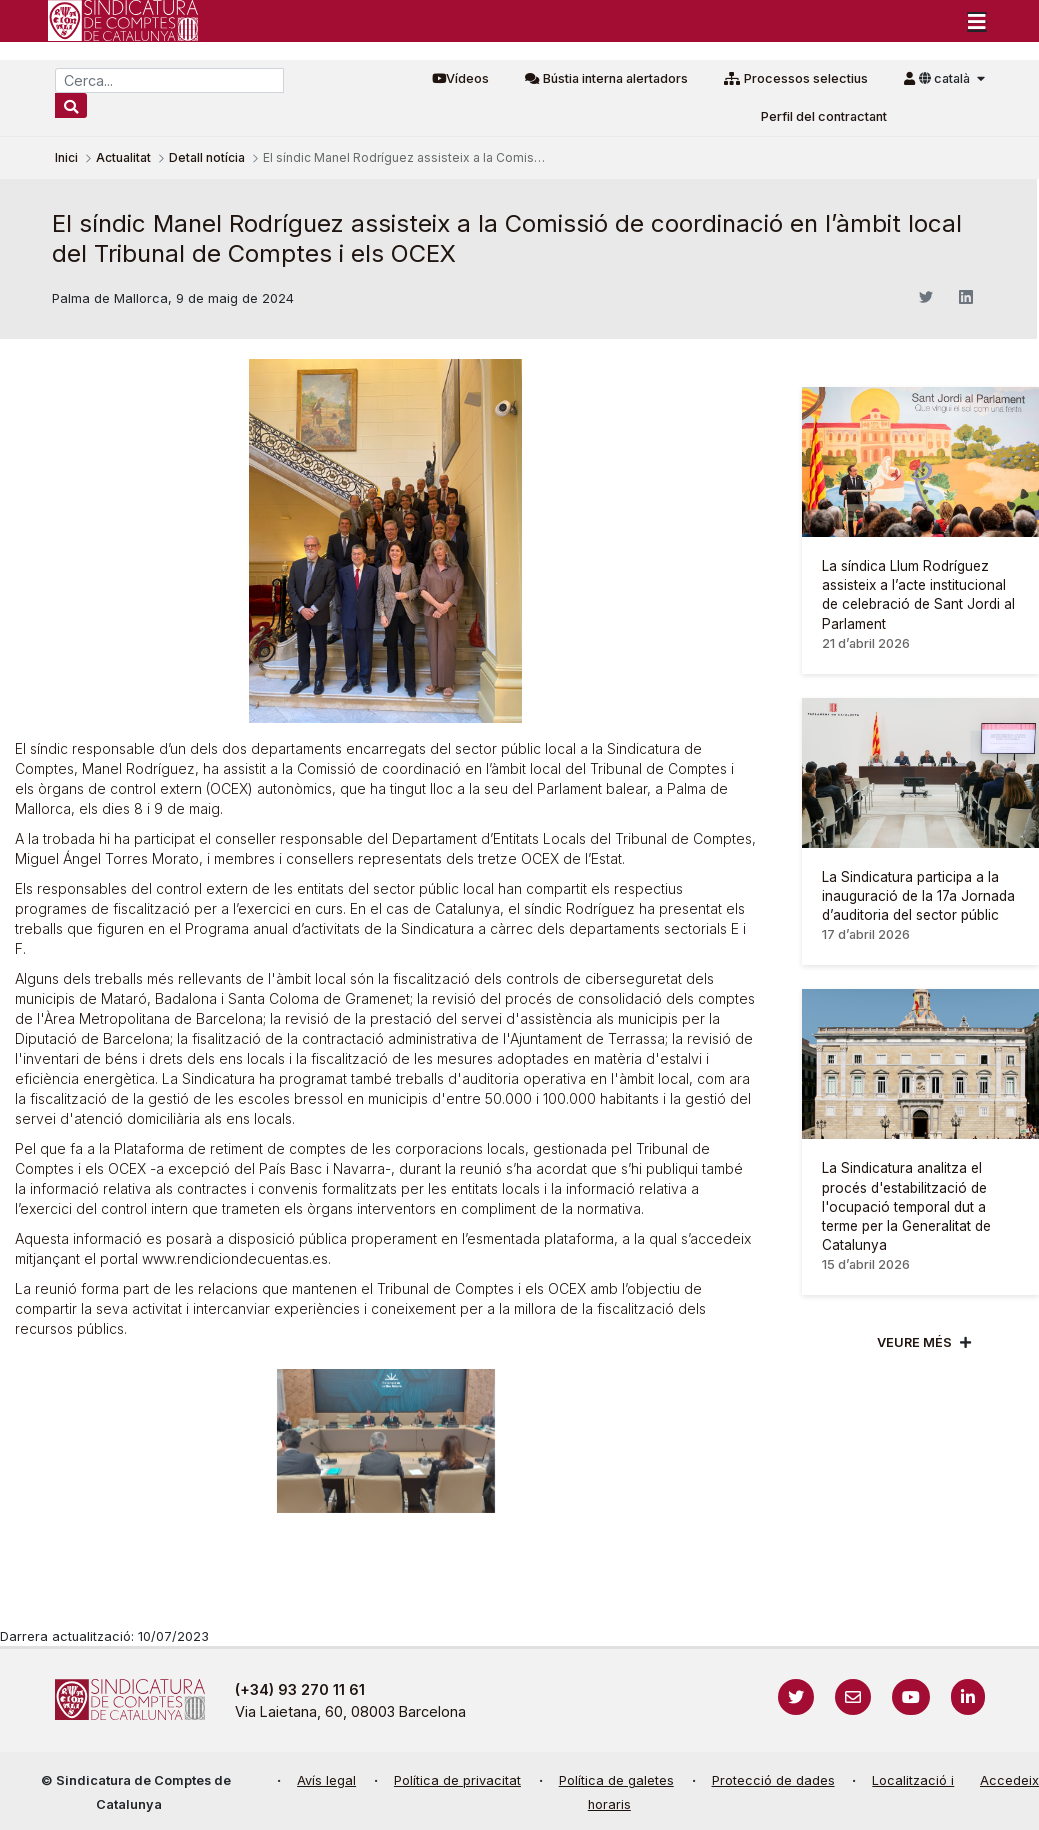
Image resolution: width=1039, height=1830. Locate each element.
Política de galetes (616, 1780)
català (946, 78)
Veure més (914, 1342)
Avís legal (326, 1780)
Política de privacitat (457, 1780)
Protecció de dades (773, 1780)
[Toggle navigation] (977, 21)
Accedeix (1009, 1780)
